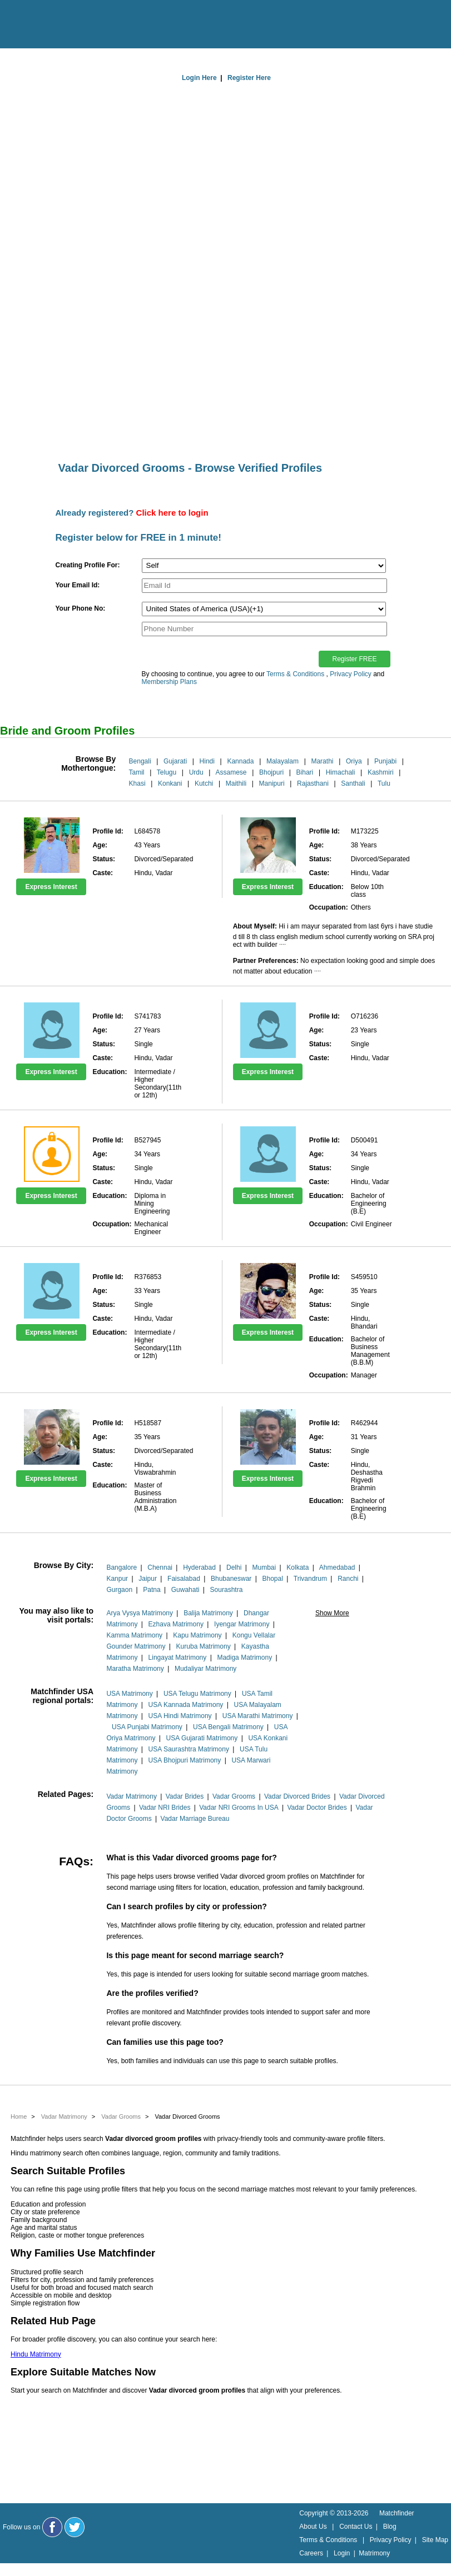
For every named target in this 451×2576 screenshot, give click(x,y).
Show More (332, 1613)
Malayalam (282, 761)
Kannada (240, 761)
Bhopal (272, 1578)
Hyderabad (199, 1567)
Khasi (137, 783)
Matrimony (374, 2553)
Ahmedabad (337, 1567)
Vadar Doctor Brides (316, 1807)
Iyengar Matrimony (241, 1624)
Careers (311, 2553)
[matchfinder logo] (56, 25)
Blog (390, 2526)
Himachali (340, 772)
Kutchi (204, 783)
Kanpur (117, 1578)
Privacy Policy (350, 674)
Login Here (199, 78)
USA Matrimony (129, 1694)
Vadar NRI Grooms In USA (239, 1807)
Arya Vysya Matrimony (139, 1613)
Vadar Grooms (233, 1796)
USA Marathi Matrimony (257, 1716)
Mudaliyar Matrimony (205, 1669)
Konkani (170, 783)
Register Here (249, 78)
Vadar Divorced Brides (297, 1796)
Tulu (384, 783)
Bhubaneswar (231, 1578)
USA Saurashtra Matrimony (188, 1749)
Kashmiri (381, 772)
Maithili (236, 783)
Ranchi (348, 1578)
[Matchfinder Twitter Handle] (75, 2527)
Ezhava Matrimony (176, 1624)
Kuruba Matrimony (203, 1646)
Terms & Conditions (295, 674)
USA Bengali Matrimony (228, 1727)
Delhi (233, 1567)
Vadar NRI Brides (164, 1807)
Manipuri (272, 783)
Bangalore (121, 1567)
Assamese (231, 772)
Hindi (207, 761)
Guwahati (185, 1590)
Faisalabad (183, 1578)
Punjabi (385, 761)
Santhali (353, 783)
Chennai (159, 1567)
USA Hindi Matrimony (180, 1716)
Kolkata (297, 1567)
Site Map (435, 2540)
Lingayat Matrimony (177, 1657)
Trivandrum (310, 1578)
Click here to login (172, 512)
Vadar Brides (185, 1796)
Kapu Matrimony (197, 1635)
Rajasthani (313, 783)
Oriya (354, 761)
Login (342, 2553)
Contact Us (355, 2526)
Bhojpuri (271, 772)
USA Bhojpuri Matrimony (184, 1760)
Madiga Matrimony (244, 1657)
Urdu (196, 772)
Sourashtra (226, 1590)
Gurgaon (119, 1590)
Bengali (140, 761)
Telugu (166, 772)
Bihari (305, 772)
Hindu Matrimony (36, 2354)
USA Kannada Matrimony (186, 1705)
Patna (151, 1590)
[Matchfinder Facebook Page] (52, 2527)
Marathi (322, 761)
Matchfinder (396, 2513)
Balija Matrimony (208, 1613)
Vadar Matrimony (131, 1796)
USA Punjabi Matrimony (147, 1727)
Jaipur (147, 1578)
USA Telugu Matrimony (197, 1694)
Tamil (137, 772)
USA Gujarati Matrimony (202, 1738)
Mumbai (264, 1567)
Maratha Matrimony (134, 1669)
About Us (312, 2526)
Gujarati (175, 761)
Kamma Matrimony (134, 1635)
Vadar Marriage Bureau (195, 1819)
